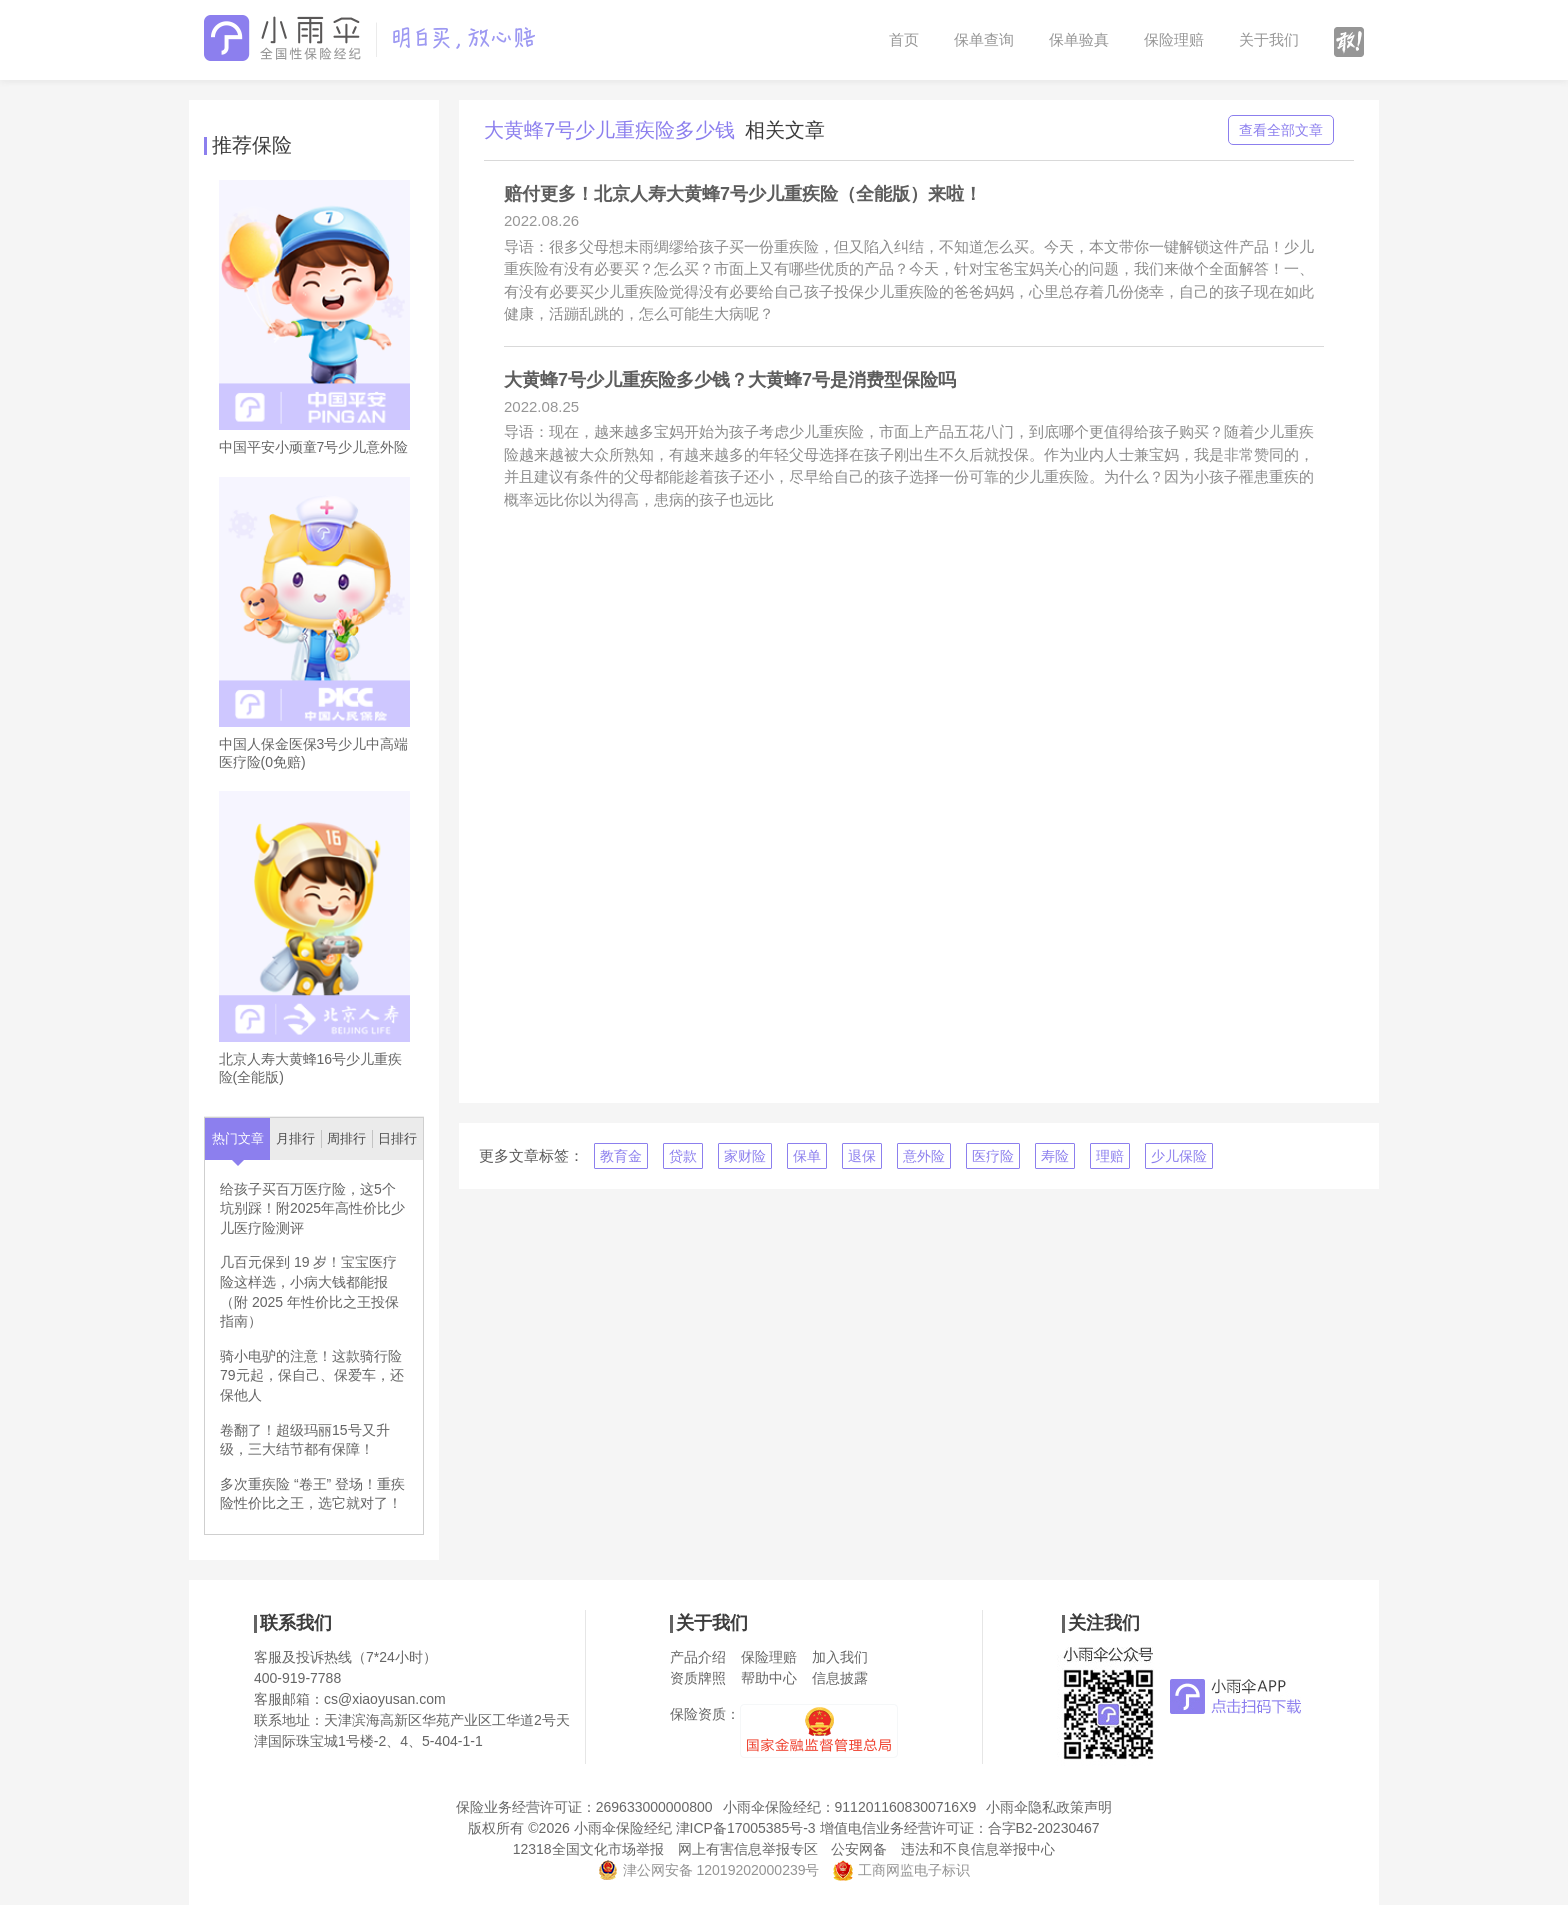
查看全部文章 (1281, 130)
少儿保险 (1179, 1156)
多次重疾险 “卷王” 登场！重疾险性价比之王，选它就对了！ (312, 1494)
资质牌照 (698, 1678)
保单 (807, 1156)
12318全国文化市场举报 (588, 1849)
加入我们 (840, 1657)
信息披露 (840, 1678)
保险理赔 (1174, 39)
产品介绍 (698, 1657)
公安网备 (859, 1849)
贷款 (683, 1156)
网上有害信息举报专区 (748, 1849)
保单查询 (984, 39)
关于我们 (1269, 39)
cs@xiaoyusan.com (385, 1699)
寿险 (1055, 1156)
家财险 (745, 1156)
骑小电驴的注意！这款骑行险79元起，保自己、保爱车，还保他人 (312, 1375)
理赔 (1110, 1156)
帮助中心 (769, 1678)
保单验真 (1079, 39)
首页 (904, 39)
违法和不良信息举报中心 (978, 1849)
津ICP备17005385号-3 (746, 1828)
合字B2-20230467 (1044, 1828)
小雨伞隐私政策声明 (1049, 1807)
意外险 (924, 1156)
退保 (862, 1156)
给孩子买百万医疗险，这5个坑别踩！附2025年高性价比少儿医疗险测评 (312, 1208)
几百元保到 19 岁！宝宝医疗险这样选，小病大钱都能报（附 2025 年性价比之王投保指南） (309, 1291)
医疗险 (993, 1156)
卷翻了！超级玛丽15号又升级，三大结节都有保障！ (305, 1440)
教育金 (621, 1156)
